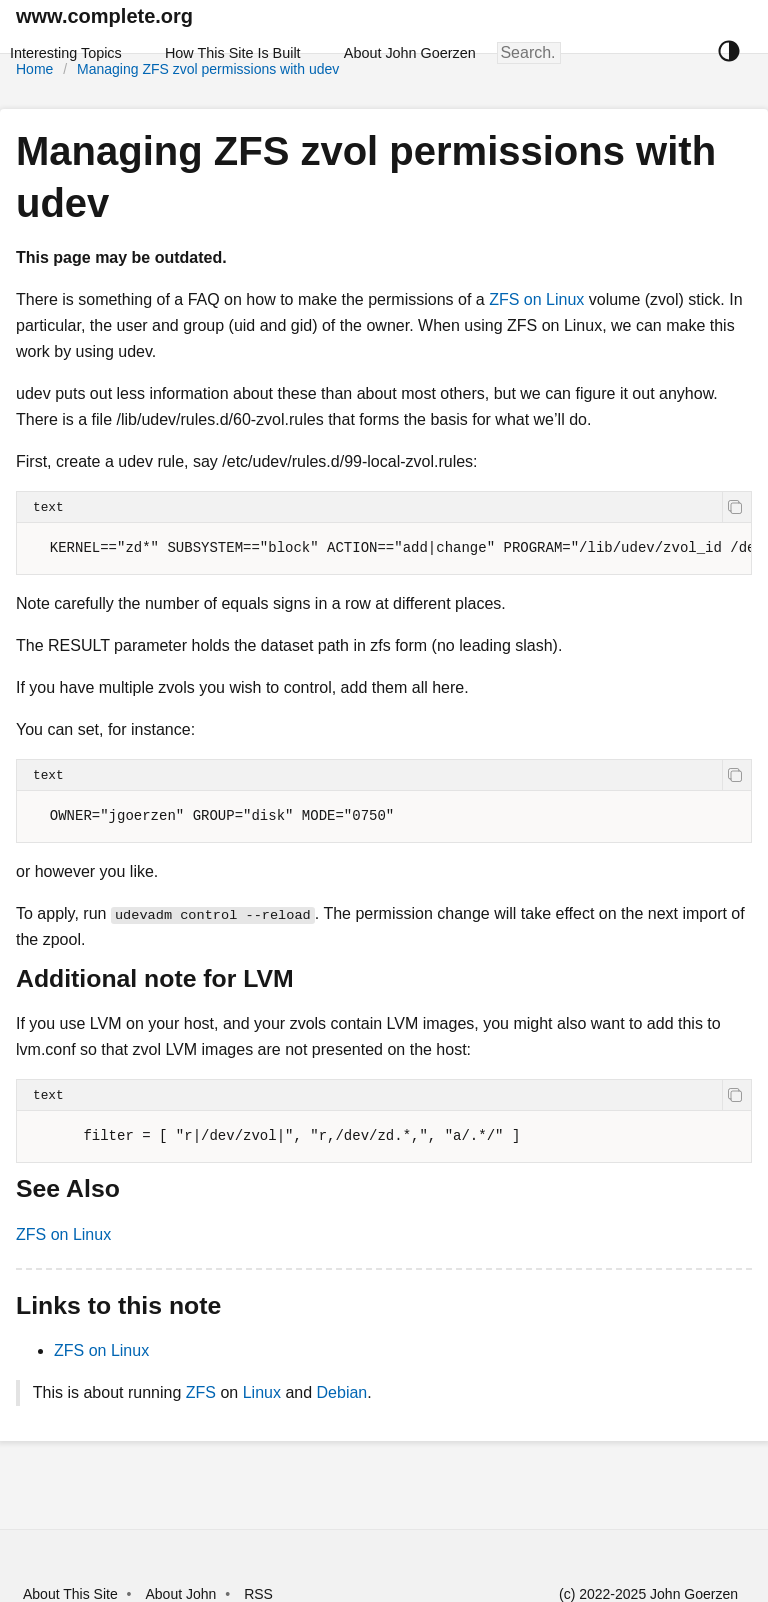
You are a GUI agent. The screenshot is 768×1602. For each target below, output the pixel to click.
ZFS (201, 1392)
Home (34, 69)
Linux (262, 1392)
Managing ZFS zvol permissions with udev (208, 69)
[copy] (736, 507)
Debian (342, 1392)
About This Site (70, 1594)
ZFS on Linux (536, 299)
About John (180, 1594)
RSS (258, 1594)
